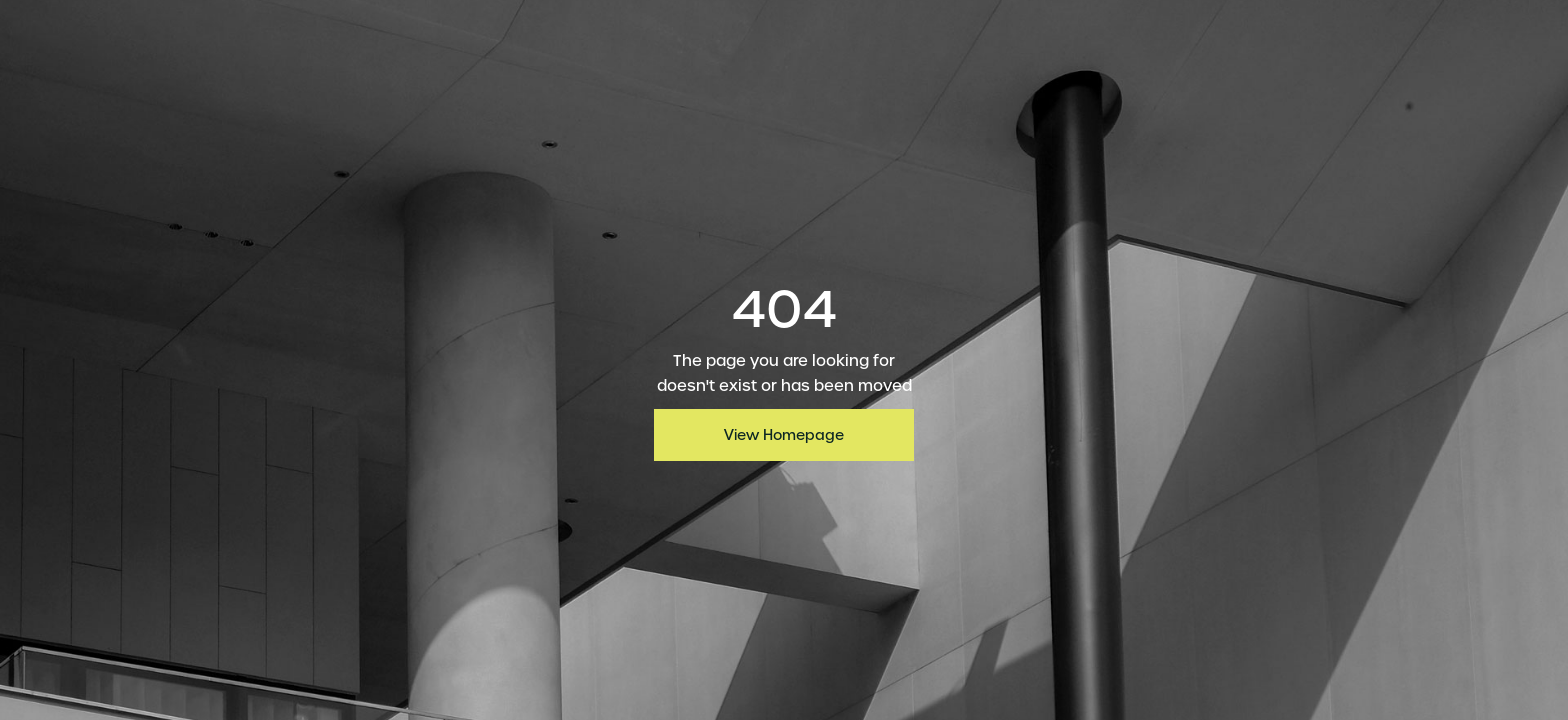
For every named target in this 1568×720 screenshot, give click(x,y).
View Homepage (784, 435)
